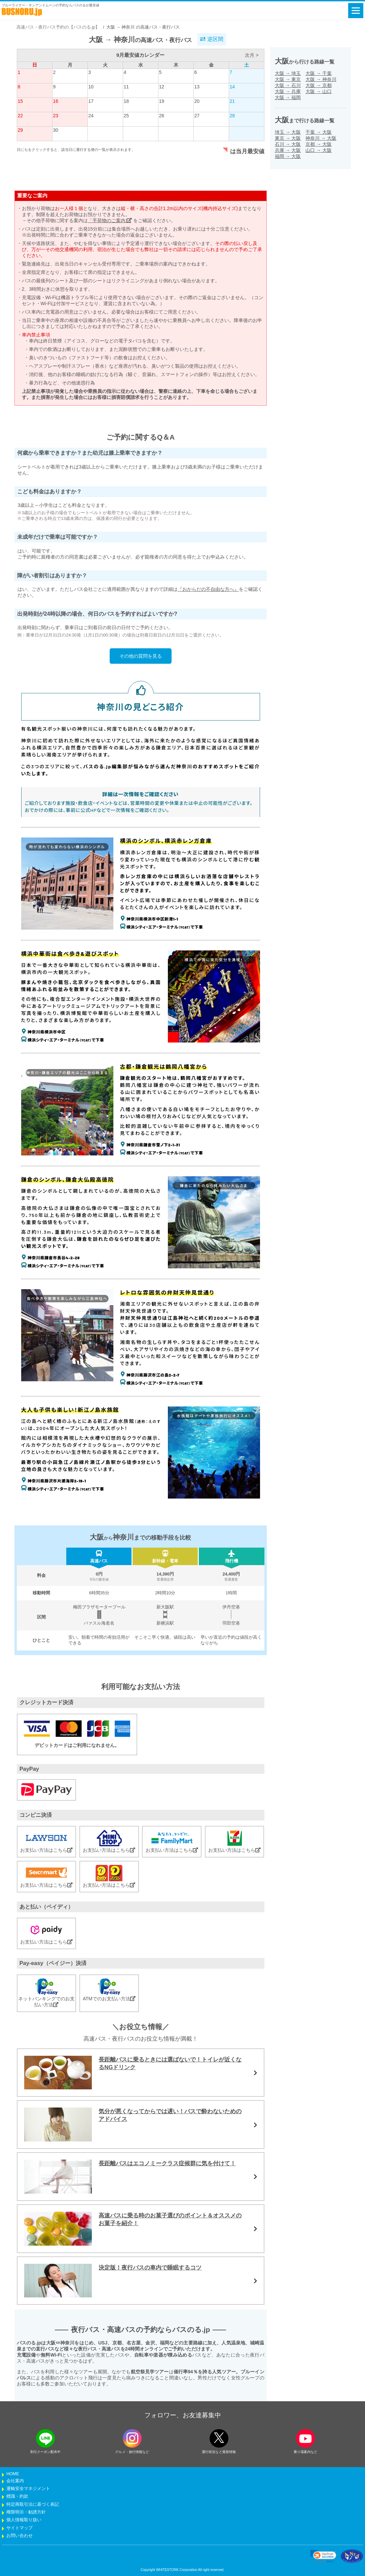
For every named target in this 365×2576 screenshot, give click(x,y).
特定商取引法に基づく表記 (32, 2504)
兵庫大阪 (288, 150)
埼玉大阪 (288, 132)
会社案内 (15, 2481)
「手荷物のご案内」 (110, 220)
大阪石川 (288, 85)
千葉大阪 (318, 132)
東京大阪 (288, 138)
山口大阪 (318, 150)
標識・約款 (17, 2496)
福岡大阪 (288, 156)
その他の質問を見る (140, 656)
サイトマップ (19, 2528)
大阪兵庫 (288, 91)
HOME (12, 2473)
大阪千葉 (318, 73)
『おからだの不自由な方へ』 (208, 589)
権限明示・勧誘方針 (26, 2512)
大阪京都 (318, 85)
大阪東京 (288, 79)
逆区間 (211, 39)
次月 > (251, 55)
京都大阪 (318, 144)
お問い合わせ (19, 2535)
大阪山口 (318, 91)
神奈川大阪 (320, 138)
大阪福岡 (288, 97)
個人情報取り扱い (23, 2520)
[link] (323, 2556)
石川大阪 (288, 144)
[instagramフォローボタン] (132, 2438)
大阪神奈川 (320, 79)
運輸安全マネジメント (28, 2488)
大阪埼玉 (288, 73)
